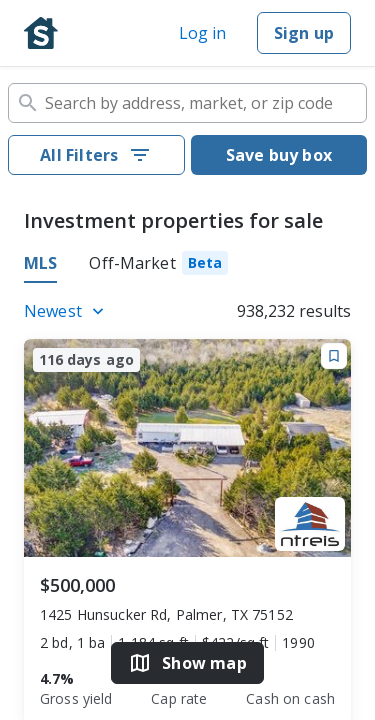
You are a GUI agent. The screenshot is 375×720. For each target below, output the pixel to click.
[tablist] (187, 266)
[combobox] (187, 103)
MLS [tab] (40, 263)
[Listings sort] (67, 311)
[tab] (158, 266)
